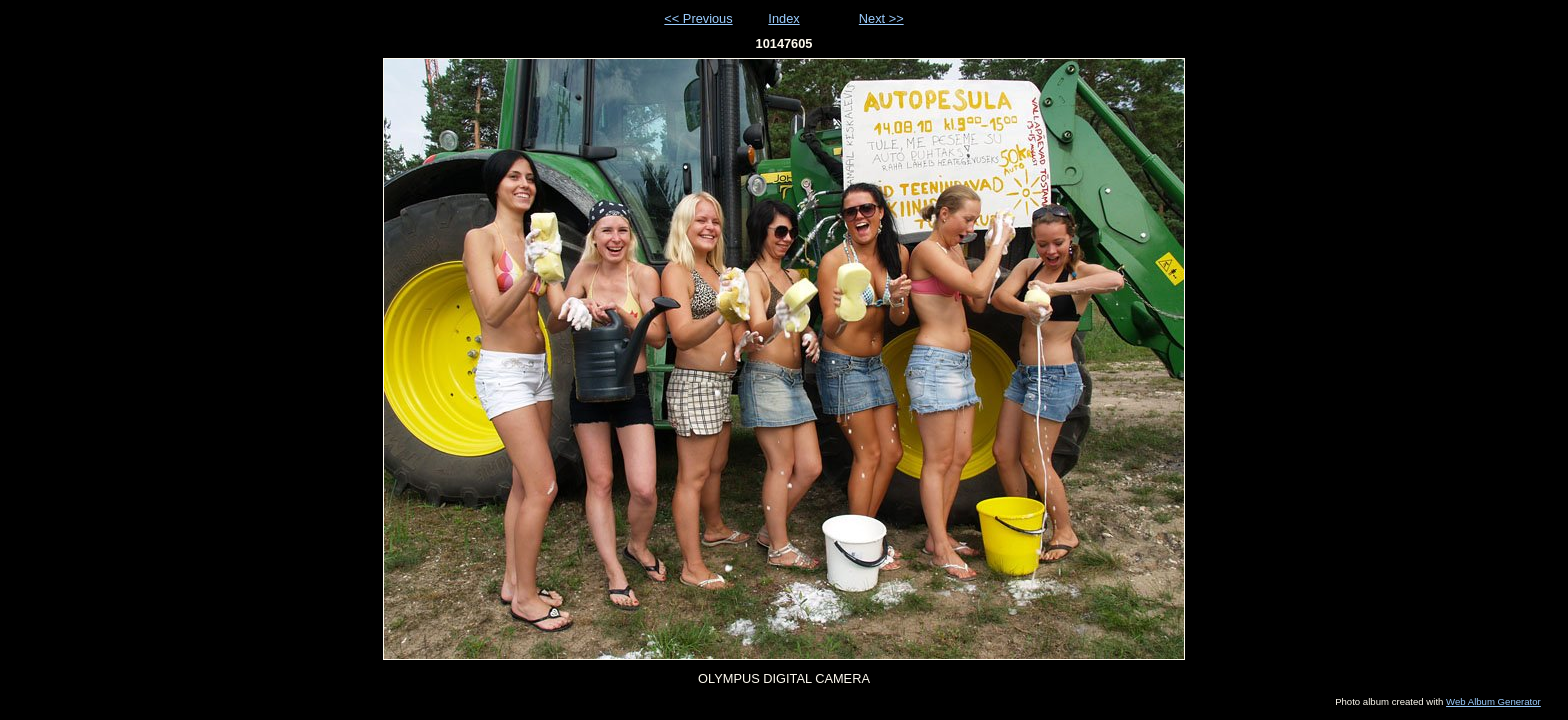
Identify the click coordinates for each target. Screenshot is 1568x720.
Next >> (881, 18)
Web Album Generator (1493, 701)
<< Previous (698, 18)
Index (783, 18)
